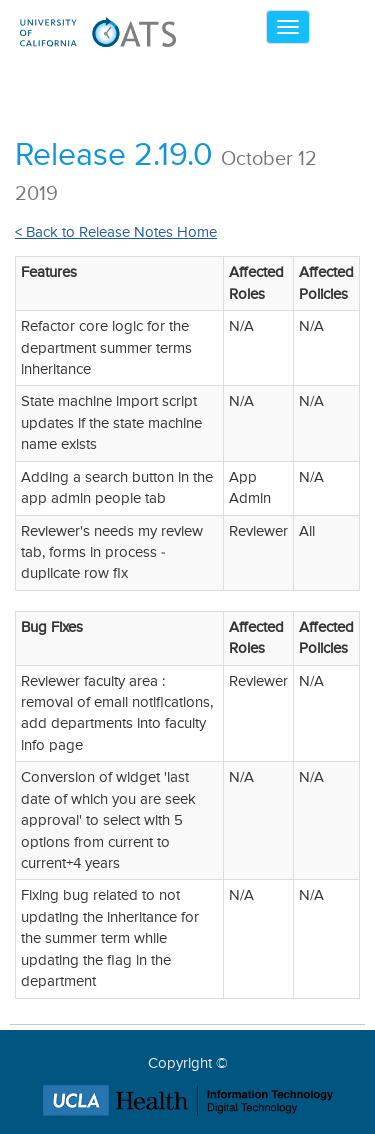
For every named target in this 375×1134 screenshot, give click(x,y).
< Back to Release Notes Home (116, 232)
